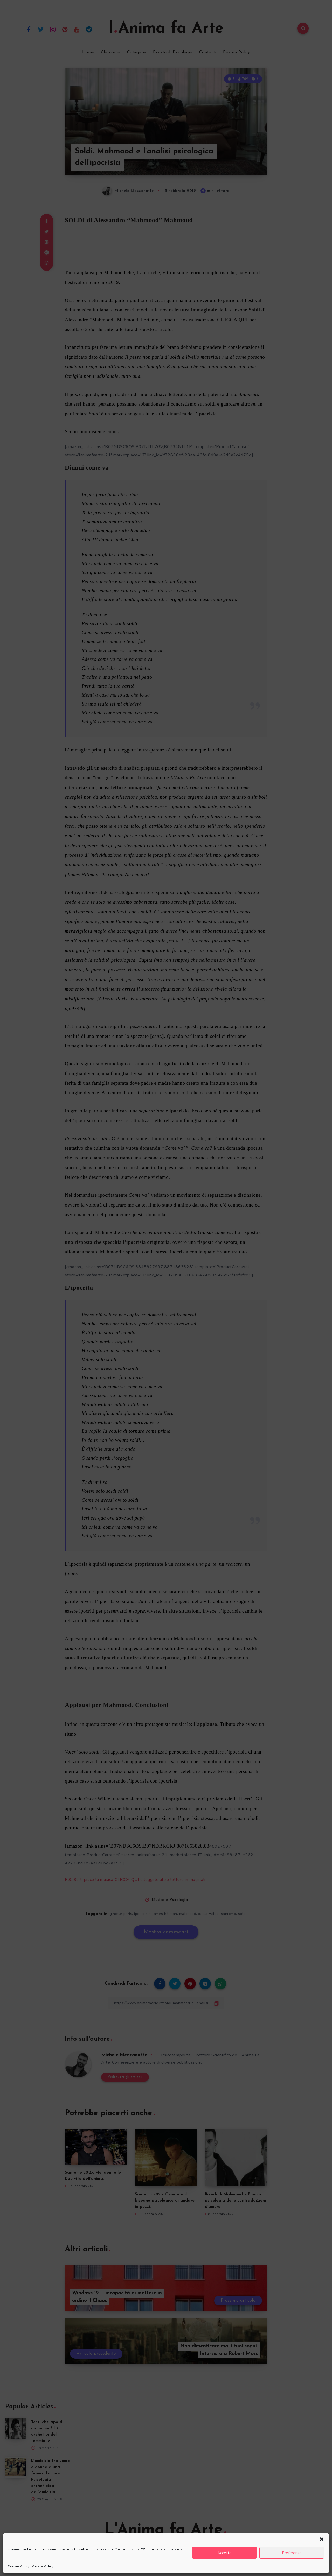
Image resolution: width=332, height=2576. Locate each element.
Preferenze (292, 2553)
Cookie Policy (18, 2566)
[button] (321, 2539)
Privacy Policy (42, 2566)
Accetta (224, 2553)
